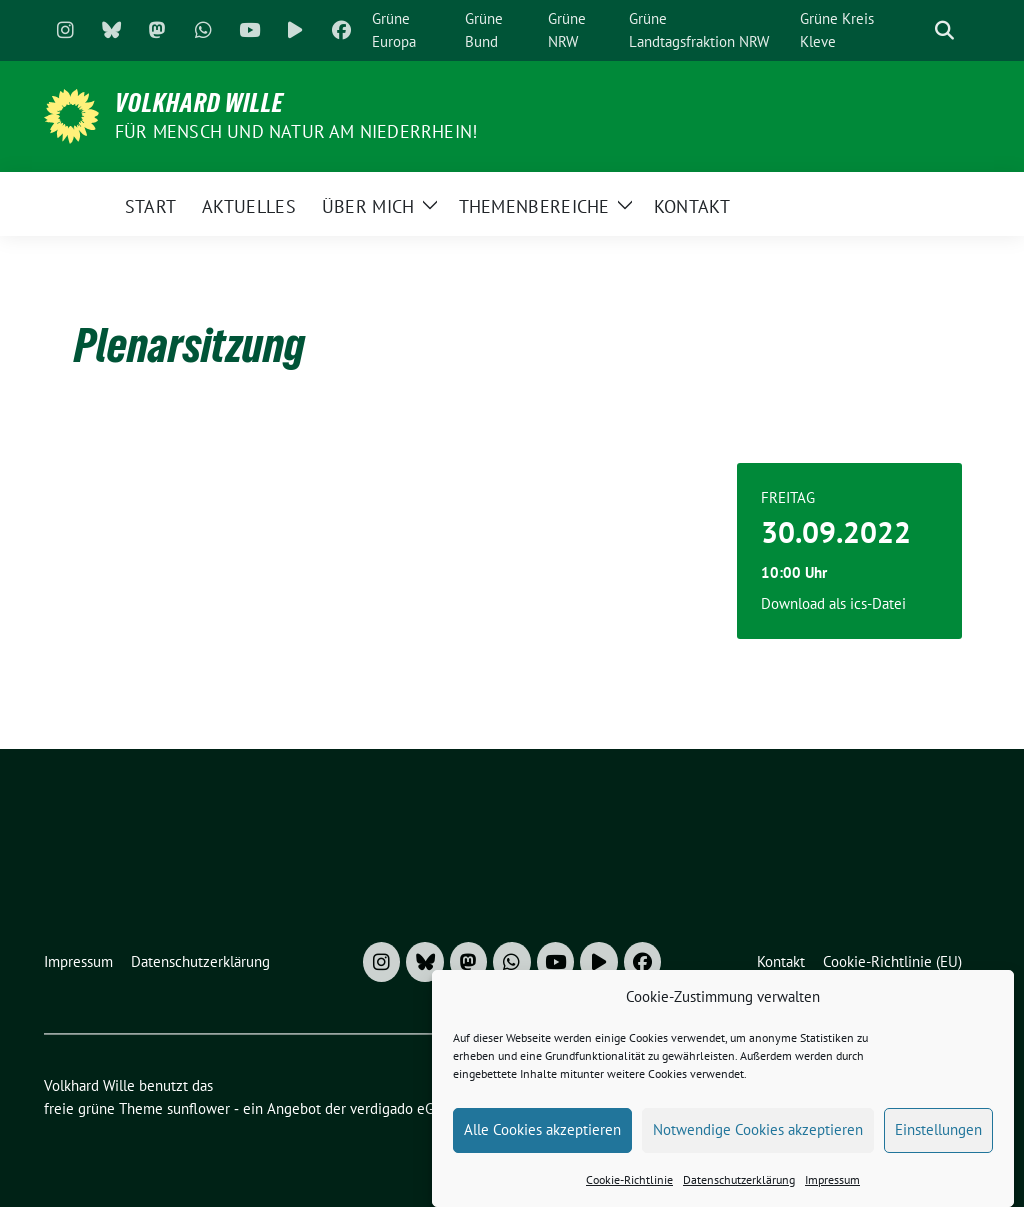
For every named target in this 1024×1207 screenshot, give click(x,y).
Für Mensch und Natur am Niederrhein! (296, 131)
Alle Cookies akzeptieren (542, 1139)
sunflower (198, 1108)
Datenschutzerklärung (739, 1188)
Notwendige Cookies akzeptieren (758, 1139)
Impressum (832, 1188)
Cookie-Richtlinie (629, 1188)
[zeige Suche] (944, 30)
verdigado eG (392, 1108)
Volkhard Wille (199, 103)
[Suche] (916, 30)
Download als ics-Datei (833, 603)
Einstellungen (938, 1139)
